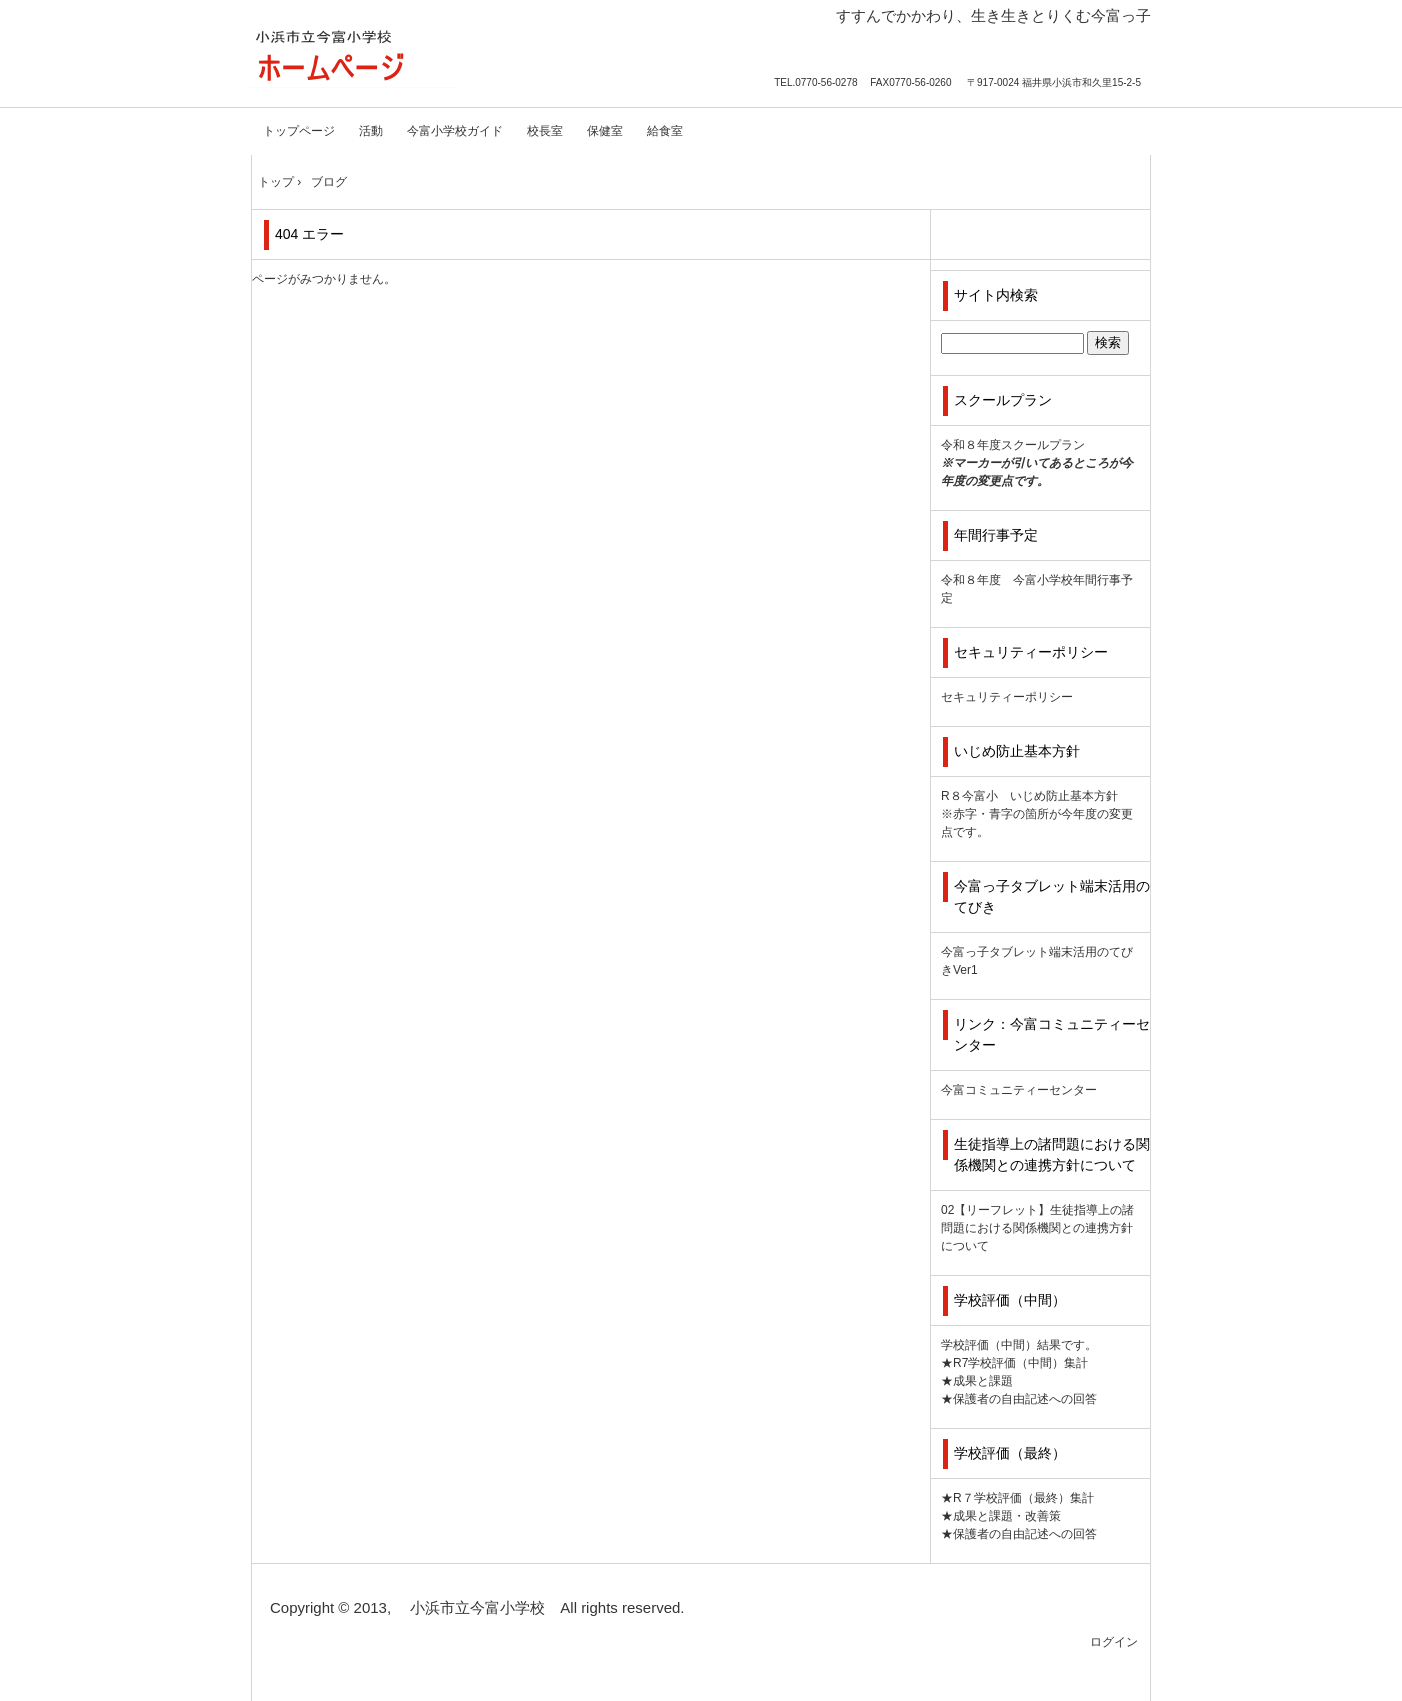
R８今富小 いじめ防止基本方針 (1029, 796)
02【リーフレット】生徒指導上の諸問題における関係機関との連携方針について (1037, 1228)
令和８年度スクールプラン (1013, 445)
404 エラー (309, 234)
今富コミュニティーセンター (1019, 1090)
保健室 (605, 131)
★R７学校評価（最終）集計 (1017, 1498)
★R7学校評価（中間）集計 (1014, 1363)
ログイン (1114, 1642)
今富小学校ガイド (455, 131)
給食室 (665, 131)
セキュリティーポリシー (1007, 697)
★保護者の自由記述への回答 (1019, 1399)
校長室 (545, 131)
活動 (371, 131)
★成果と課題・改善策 (1001, 1516)
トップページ (299, 131)
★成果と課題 (977, 1381)
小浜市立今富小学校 (353, 57)
